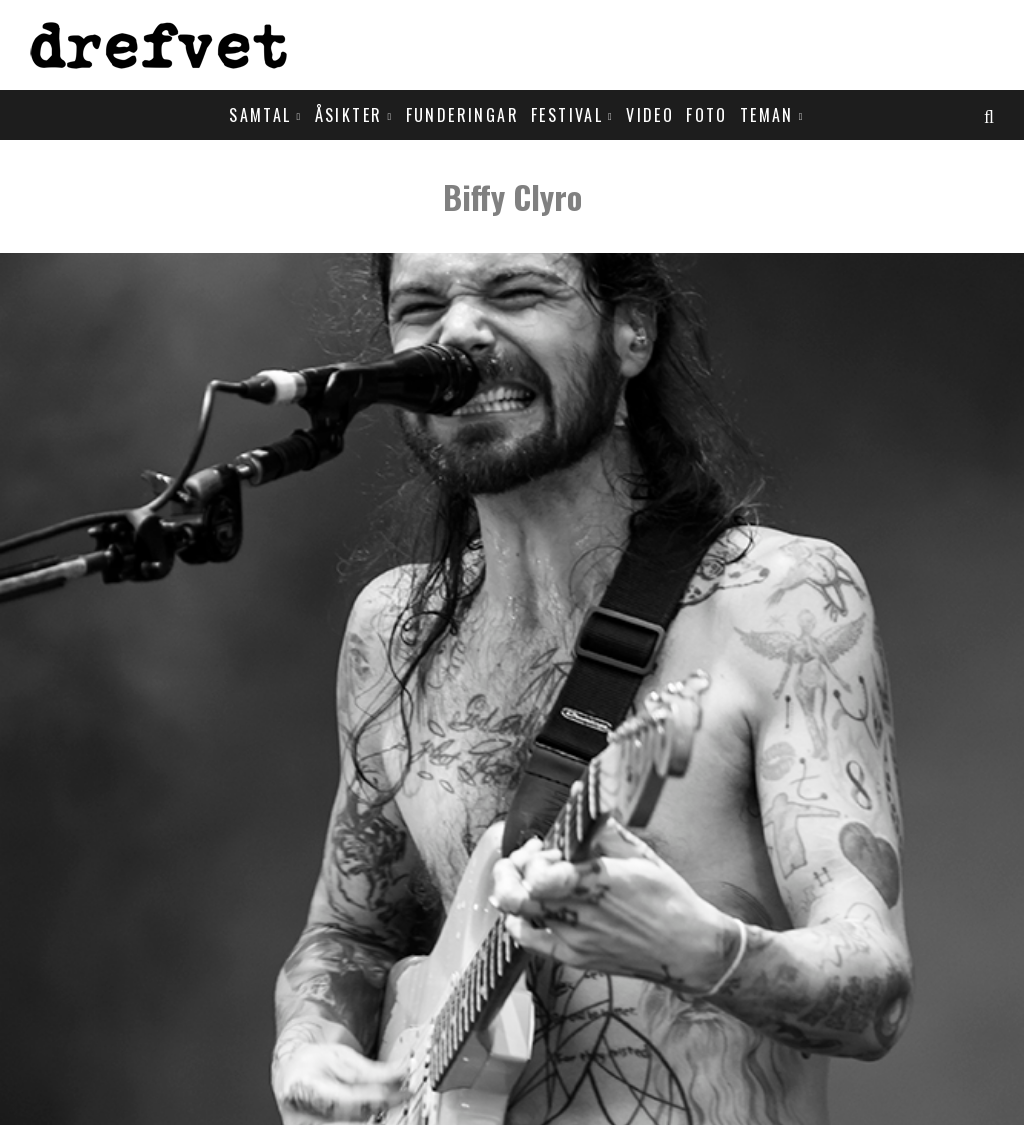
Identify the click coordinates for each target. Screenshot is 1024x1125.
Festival (567, 115)
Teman (767, 115)
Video (650, 115)
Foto (707, 115)
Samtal (260, 115)
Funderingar (462, 115)
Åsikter (349, 115)
